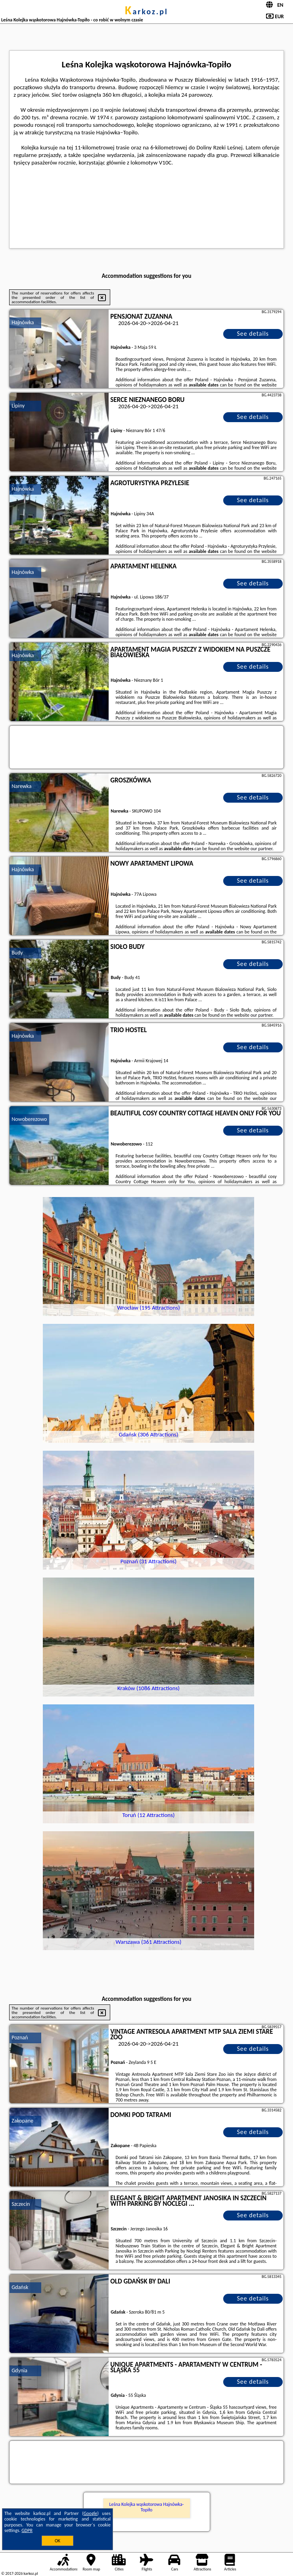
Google (91, 2513)
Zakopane (22, 2120)
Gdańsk (19, 2287)
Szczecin (20, 2204)
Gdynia (19, 2370)
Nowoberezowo (29, 1119)
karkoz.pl (146, 11)
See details (253, 333)
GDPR (27, 2530)
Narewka (21, 786)
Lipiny (18, 405)
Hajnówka (22, 322)
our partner (261, 848)
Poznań (19, 2037)
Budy (17, 952)
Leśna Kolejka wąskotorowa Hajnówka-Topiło (146, 2507)
